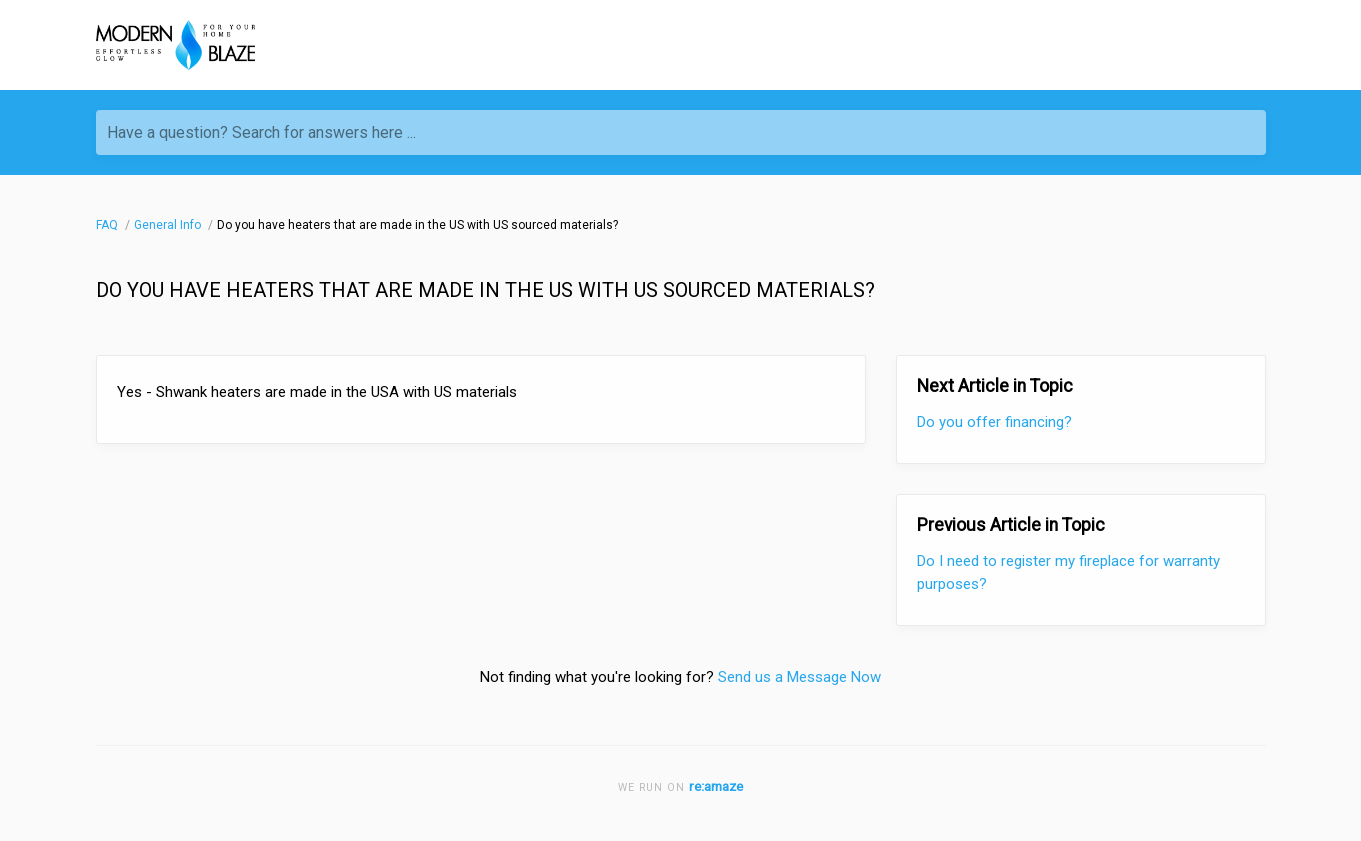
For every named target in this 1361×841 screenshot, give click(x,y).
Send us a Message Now (799, 677)
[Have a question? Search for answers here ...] (681, 132)
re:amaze (716, 786)
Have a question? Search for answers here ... (261, 132)
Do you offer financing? (994, 422)
